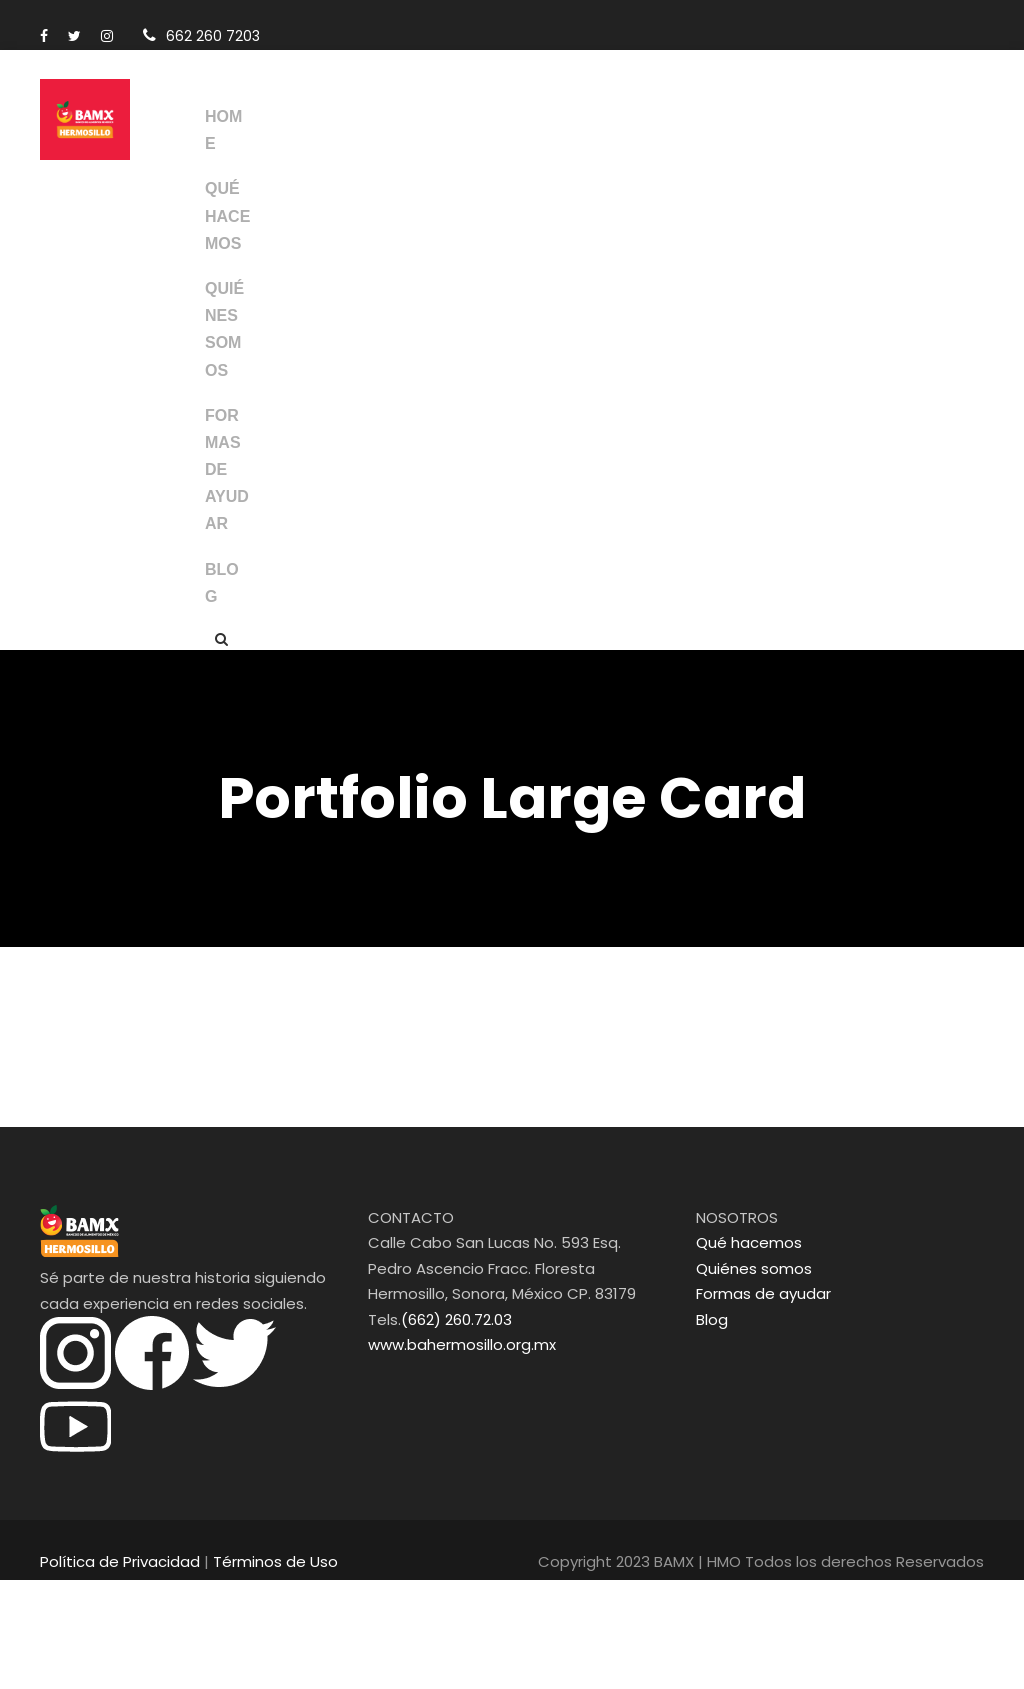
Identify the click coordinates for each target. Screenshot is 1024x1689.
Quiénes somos (748, 1377)
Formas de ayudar (757, 1402)
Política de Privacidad (114, 1670)
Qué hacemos (742, 1351)
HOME (217, 130)
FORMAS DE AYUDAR (222, 564)
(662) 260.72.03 (452, 1428)
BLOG (222, 691)
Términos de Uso (253, 1670)
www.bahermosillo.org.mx (453, 1453)
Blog (711, 1428)
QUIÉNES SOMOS (221, 383)
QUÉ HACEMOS (222, 229)
